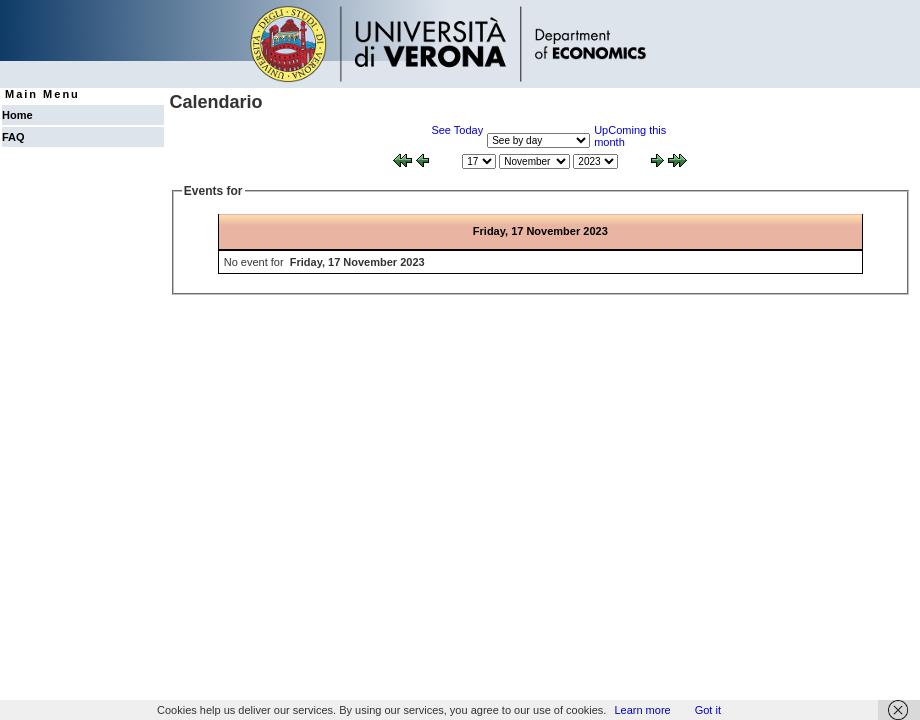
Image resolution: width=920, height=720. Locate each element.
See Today (457, 130)
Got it (708, 710)
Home (17, 115)
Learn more (642, 710)
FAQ (13, 137)
